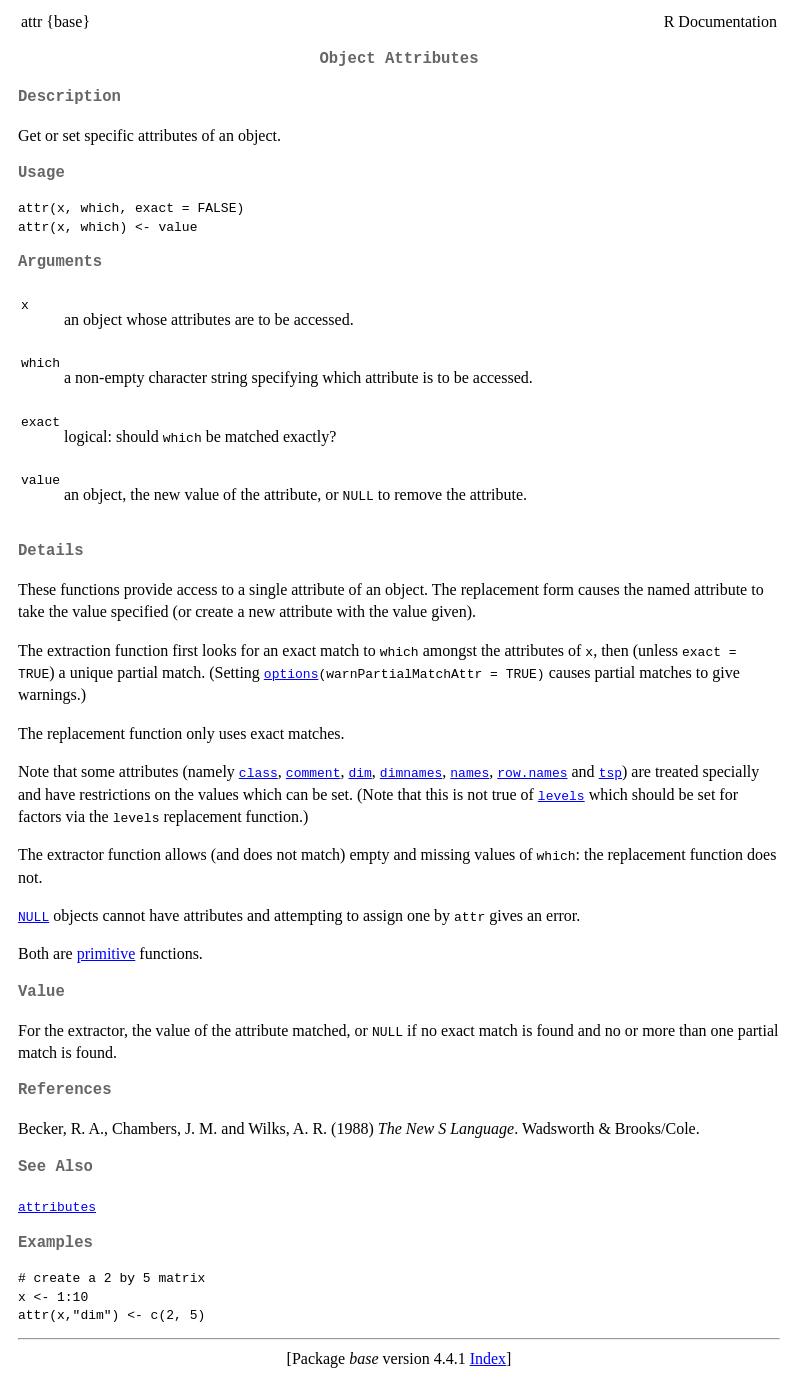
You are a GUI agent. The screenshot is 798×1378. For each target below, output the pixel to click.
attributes (57, 1206)
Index (488, 1358)
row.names (532, 772)
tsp (610, 772)
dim (359, 772)
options (291, 673)
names (469, 772)
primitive (106, 953)
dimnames (411, 772)
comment (313, 772)
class (258, 772)
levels (561, 795)
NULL (33, 916)
